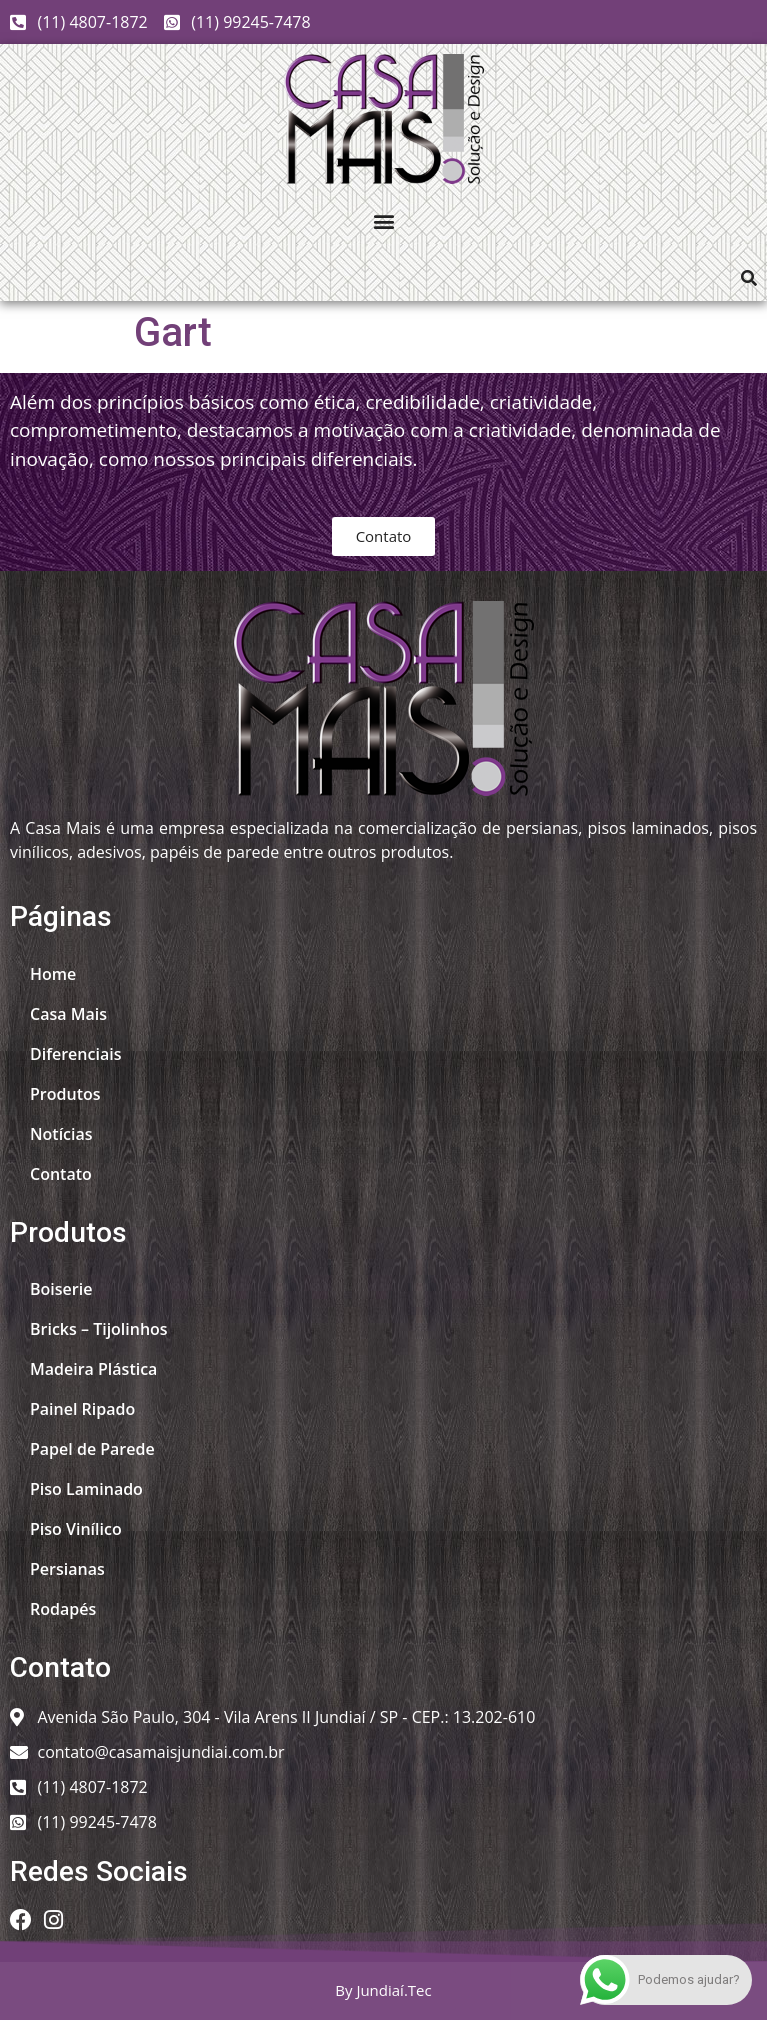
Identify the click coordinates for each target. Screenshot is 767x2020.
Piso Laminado (86, 1489)
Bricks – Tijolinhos (99, 1329)
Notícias (61, 1134)
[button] (383, 220)
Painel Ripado (82, 1409)
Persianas (67, 1569)
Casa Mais (68, 1014)
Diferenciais (75, 1054)
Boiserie (61, 1289)
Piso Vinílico (76, 1529)
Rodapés (63, 1609)
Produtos (65, 1094)
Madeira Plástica (93, 1369)
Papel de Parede (92, 1449)
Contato (61, 1174)
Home (53, 974)
